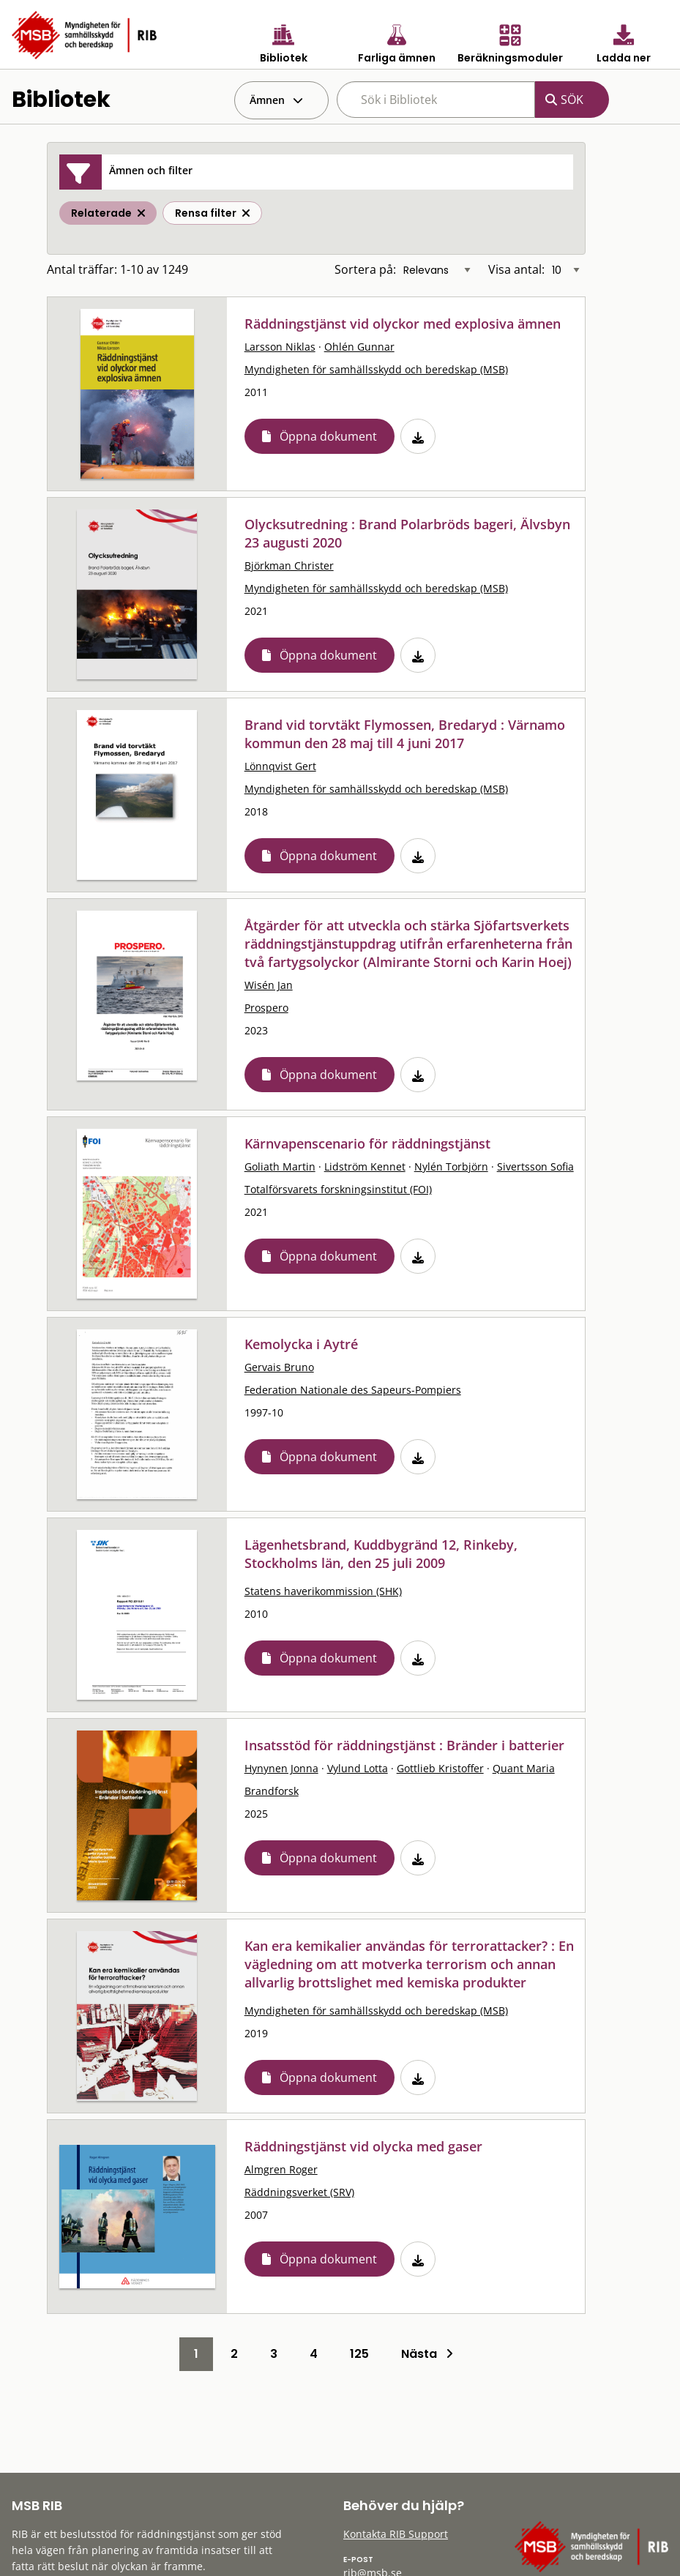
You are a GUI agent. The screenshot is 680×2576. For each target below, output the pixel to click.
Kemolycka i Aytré (301, 1344)
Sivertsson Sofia (535, 1166)
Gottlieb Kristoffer (440, 1768)
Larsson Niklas (279, 347)
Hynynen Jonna (281, 1768)
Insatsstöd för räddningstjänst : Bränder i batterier (404, 1745)
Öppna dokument (328, 436)
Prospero (266, 1008)
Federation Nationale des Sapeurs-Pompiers (352, 1390)
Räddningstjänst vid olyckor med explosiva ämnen (402, 323)
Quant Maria (524, 1768)
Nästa (427, 2353)
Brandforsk (271, 1791)
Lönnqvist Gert (280, 766)
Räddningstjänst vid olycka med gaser (363, 2146)
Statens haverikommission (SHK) (323, 1591)
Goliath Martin (279, 1166)
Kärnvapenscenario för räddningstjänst (367, 1143)
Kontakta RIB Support (395, 2534)
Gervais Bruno (279, 1367)
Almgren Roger (281, 2169)
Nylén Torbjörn (451, 1166)
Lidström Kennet (365, 1166)
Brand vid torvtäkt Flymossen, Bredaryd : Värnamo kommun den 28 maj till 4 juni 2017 (404, 734)
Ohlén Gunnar (359, 347)
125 (359, 2353)
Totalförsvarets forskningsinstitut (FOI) (338, 1189)
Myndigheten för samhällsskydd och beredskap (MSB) (376, 369)
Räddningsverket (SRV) (299, 2192)
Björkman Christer (289, 565)
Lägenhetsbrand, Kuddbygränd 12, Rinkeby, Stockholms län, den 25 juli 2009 (381, 1554)
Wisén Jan (268, 985)
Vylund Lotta (357, 1768)
